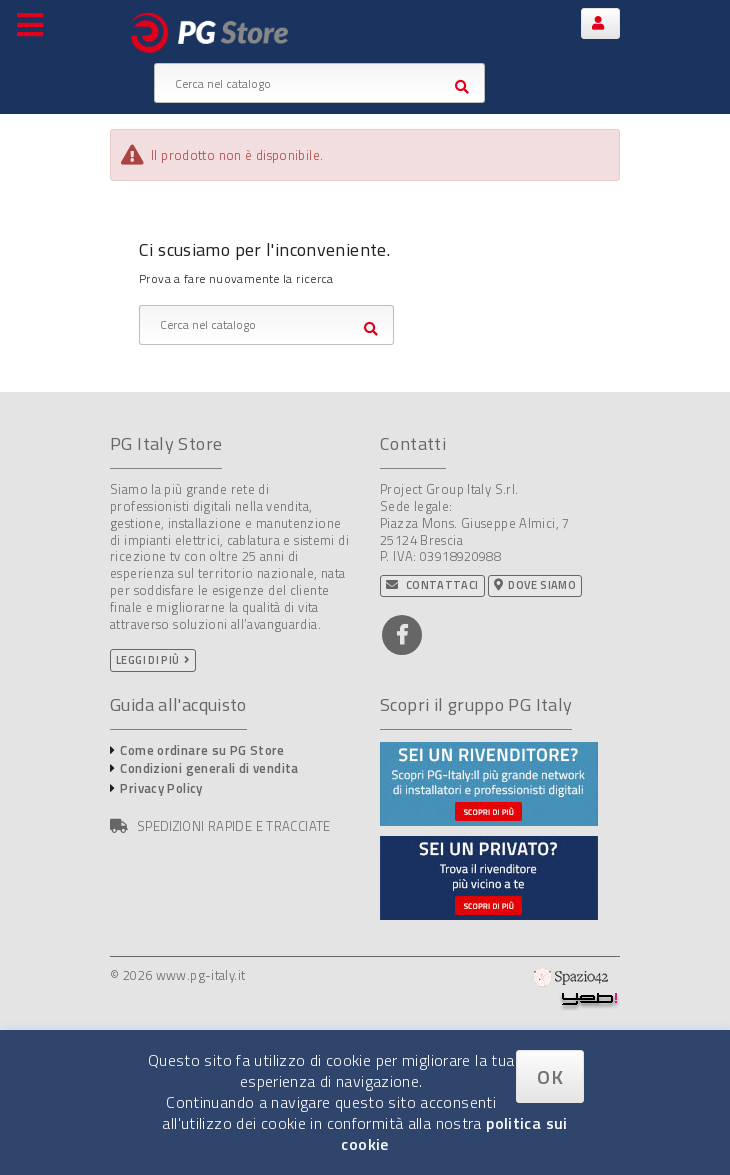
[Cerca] (319, 83)
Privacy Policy (161, 788)
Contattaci (432, 585)
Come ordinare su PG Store (202, 750)
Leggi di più (148, 660)
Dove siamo (535, 585)
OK (550, 1076)
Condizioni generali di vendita (209, 768)
